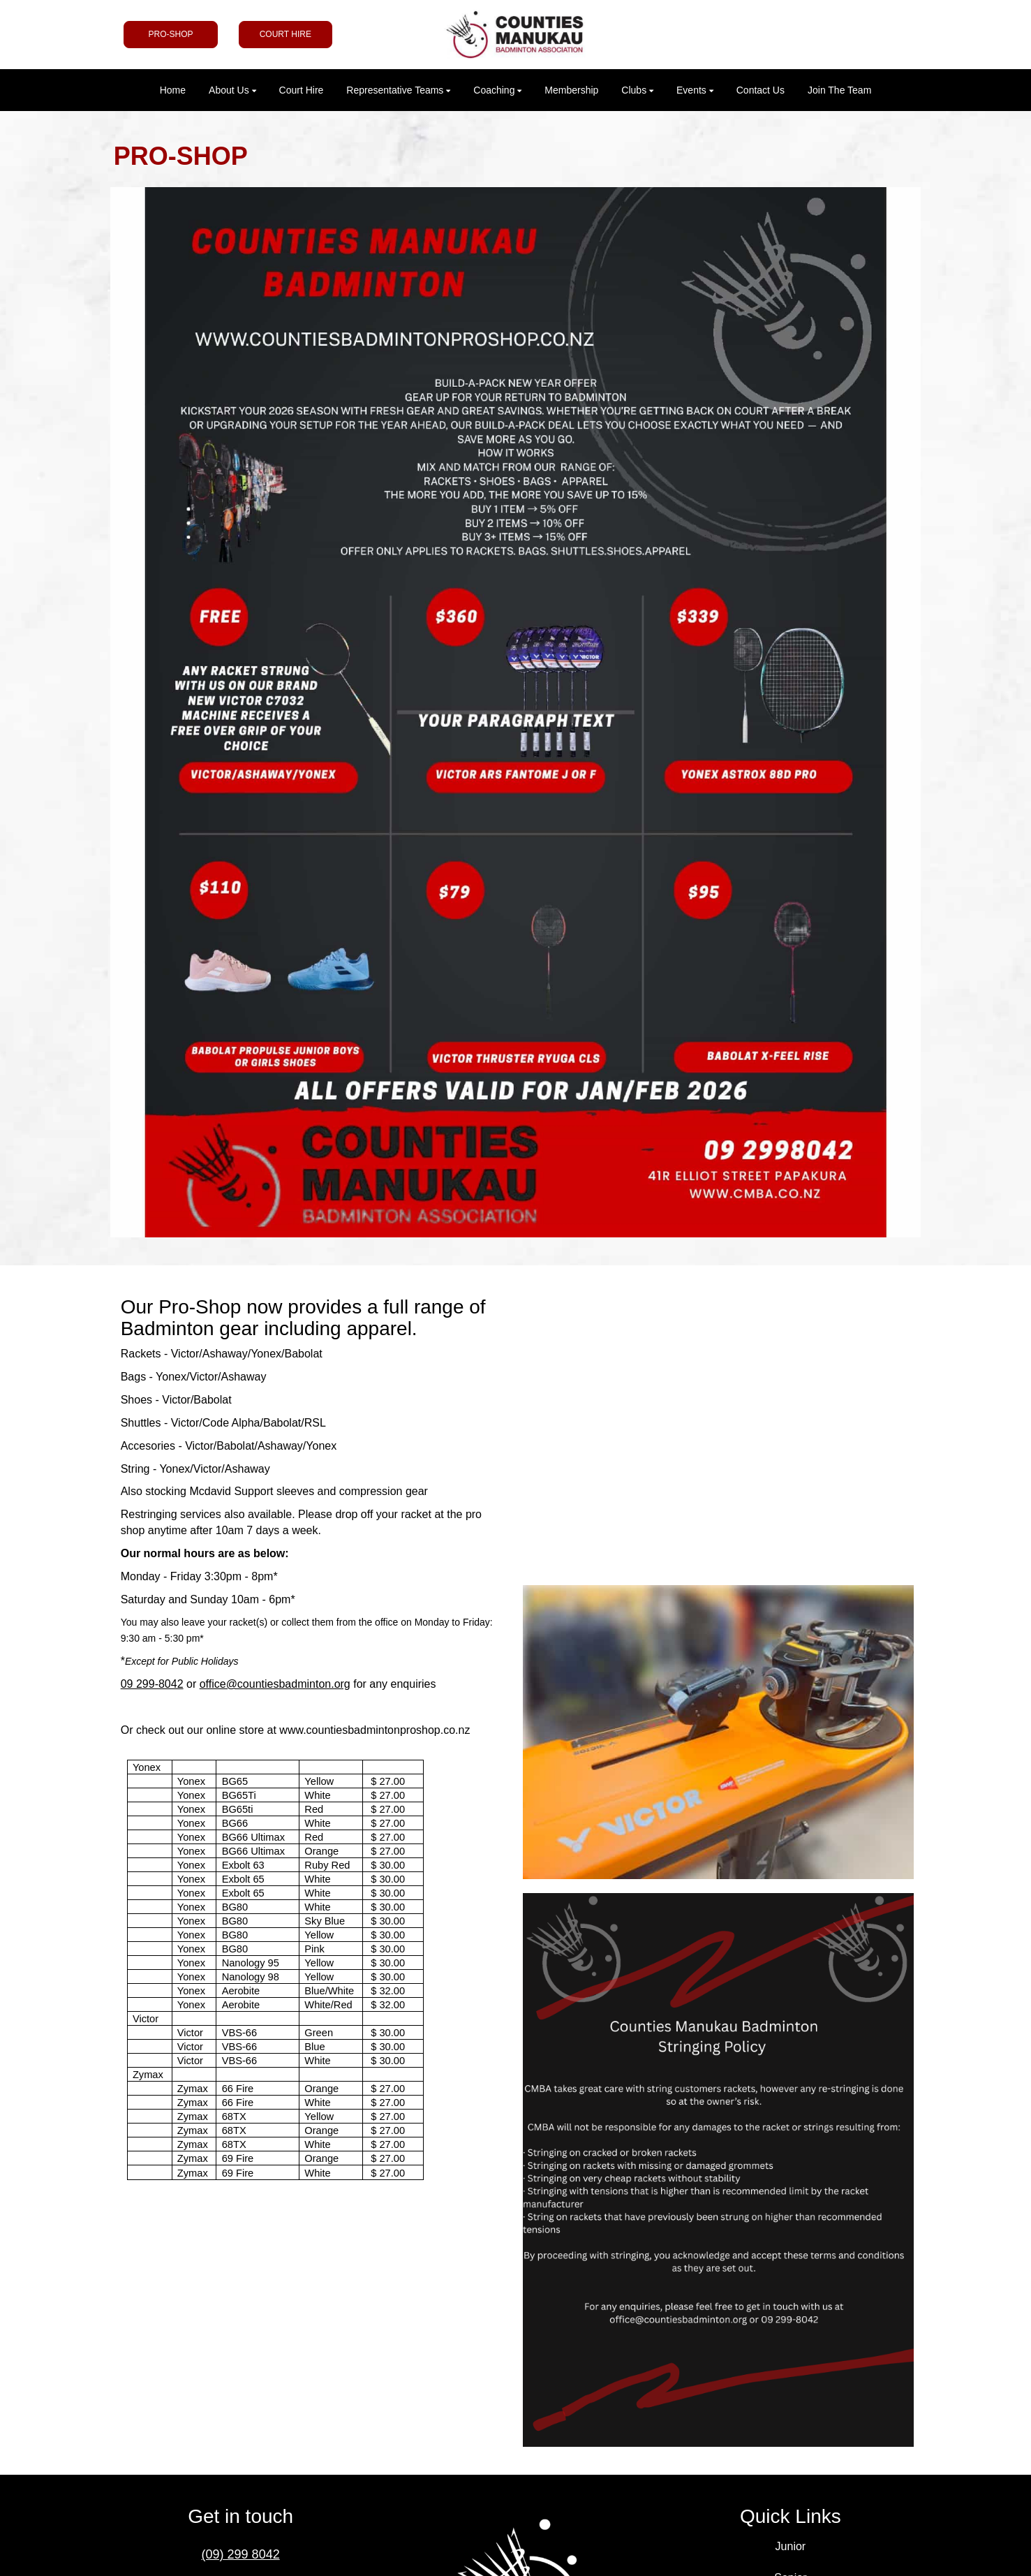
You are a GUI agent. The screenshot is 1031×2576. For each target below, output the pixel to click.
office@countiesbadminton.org (275, 1684)
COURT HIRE (285, 34)
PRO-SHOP (170, 34)
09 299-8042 (152, 1684)
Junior (791, 2546)
